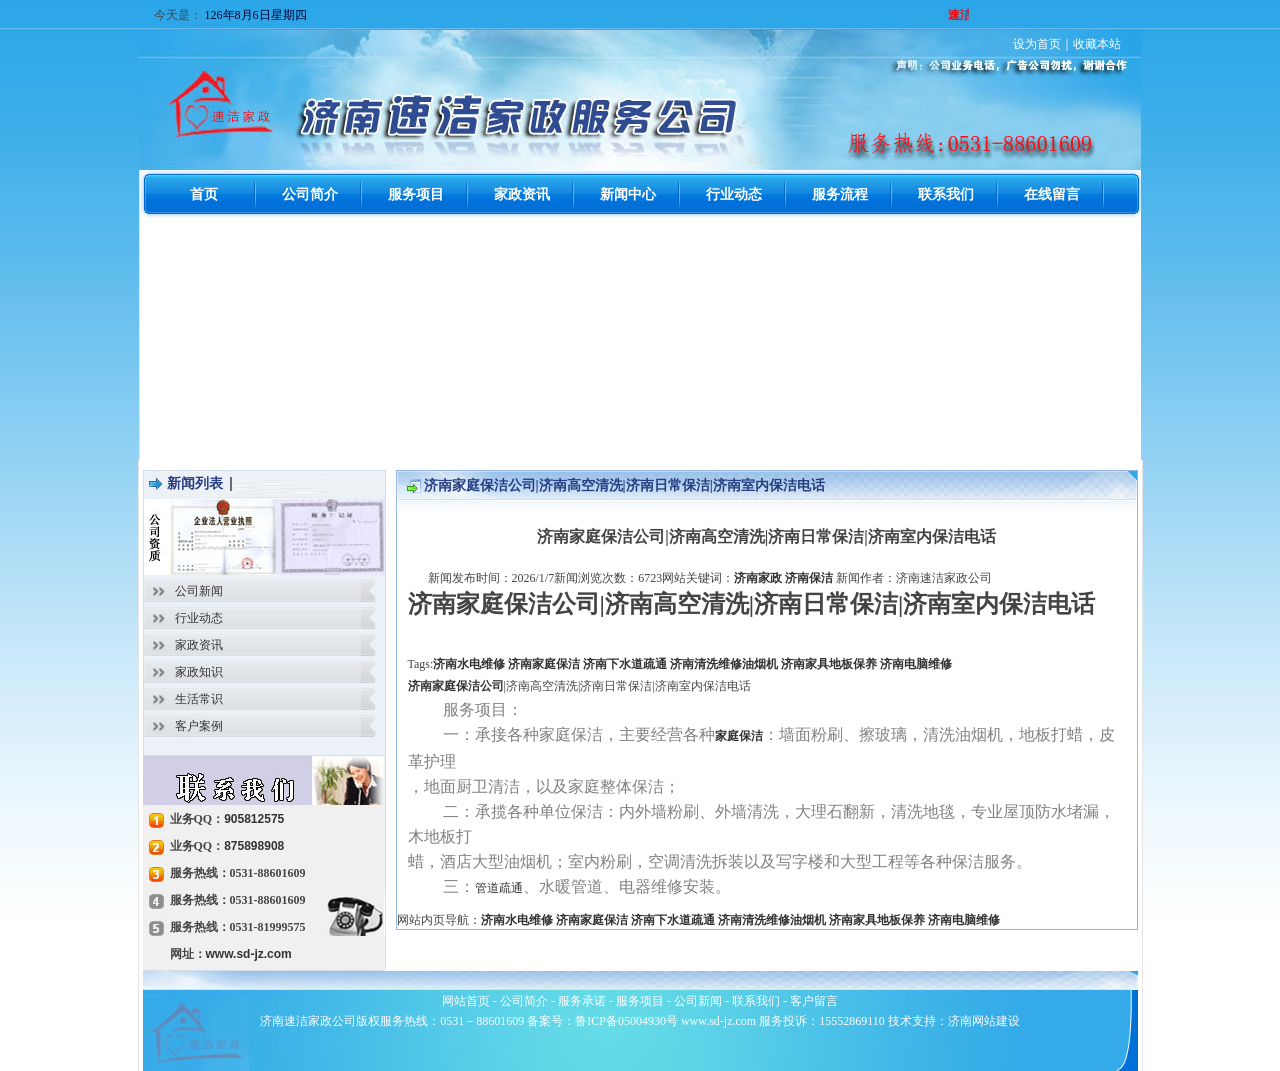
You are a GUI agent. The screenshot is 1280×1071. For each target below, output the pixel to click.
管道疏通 (499, 888)
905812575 (254, 819)
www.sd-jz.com (249, 954)
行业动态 (199, 618)
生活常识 (199, 699)
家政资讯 (199, 645)
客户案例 (199, 726)
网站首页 (466, 1001)
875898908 (254, 846)
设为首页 (1037, 44)
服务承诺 (582, 1001)
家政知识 (199, 672)
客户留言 (814, 1001)
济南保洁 (809, 578)
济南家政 (758, 578)
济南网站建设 (984, 1021)
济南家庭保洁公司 (456, 686)
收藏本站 (1097, 44)
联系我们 (756, 1001)
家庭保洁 (739, 736)
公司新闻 (199, 591)
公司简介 (524, 1001)
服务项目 (640, 1001)
